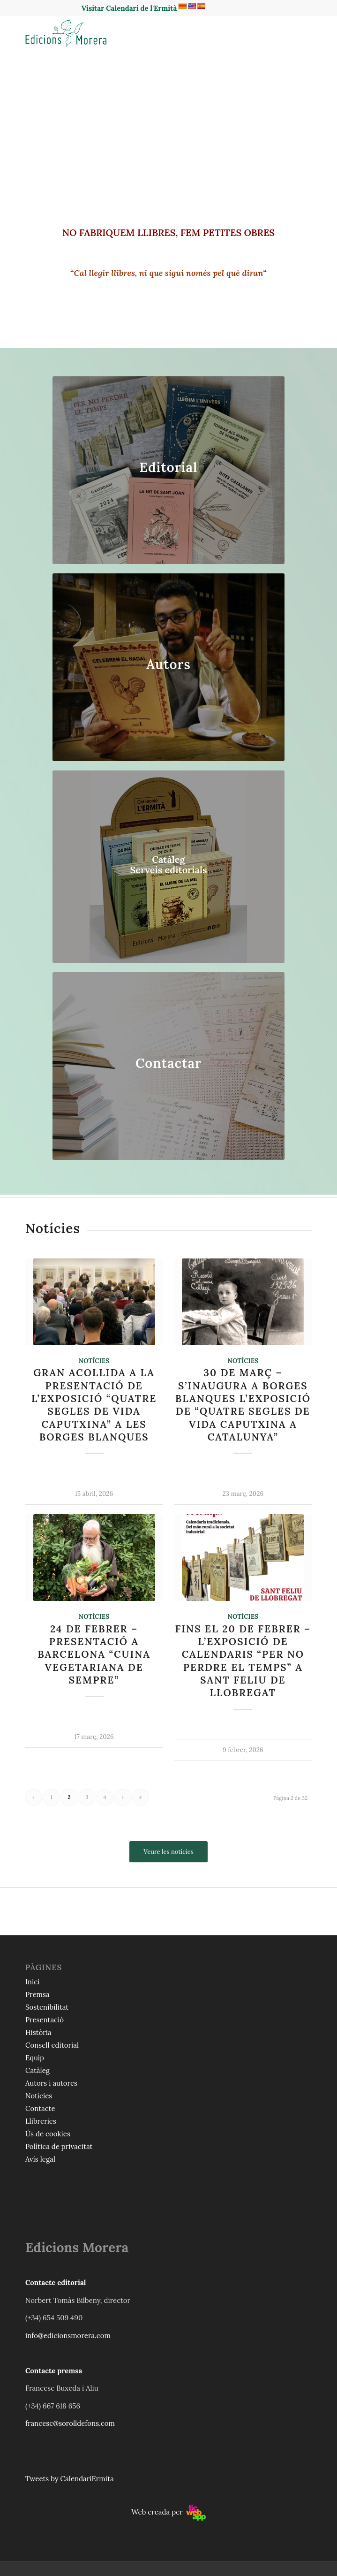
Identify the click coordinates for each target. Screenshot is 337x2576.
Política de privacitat (58, 2146)
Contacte (40, 2108)
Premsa (37, 1994)
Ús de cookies (47, 2133)
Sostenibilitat (46, 2007)
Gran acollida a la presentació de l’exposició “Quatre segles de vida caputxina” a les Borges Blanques (94, 1404)
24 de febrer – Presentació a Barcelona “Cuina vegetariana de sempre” (93, 1654)
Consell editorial (52, 2045)
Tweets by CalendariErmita (69, 2478)
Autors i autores (51, 2083)
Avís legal (40, 2159)
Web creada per (168, 2511)
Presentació (44, 2019)
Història (38, 2032)
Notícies (94, 1361)
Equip (34, 2057)
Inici (32, 1981)
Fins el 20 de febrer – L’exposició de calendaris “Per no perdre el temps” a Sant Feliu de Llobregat (243, 1661)
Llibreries (40, 2121)
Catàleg (37, 2070)
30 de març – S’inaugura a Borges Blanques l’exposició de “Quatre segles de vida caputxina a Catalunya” (243, 1404)
